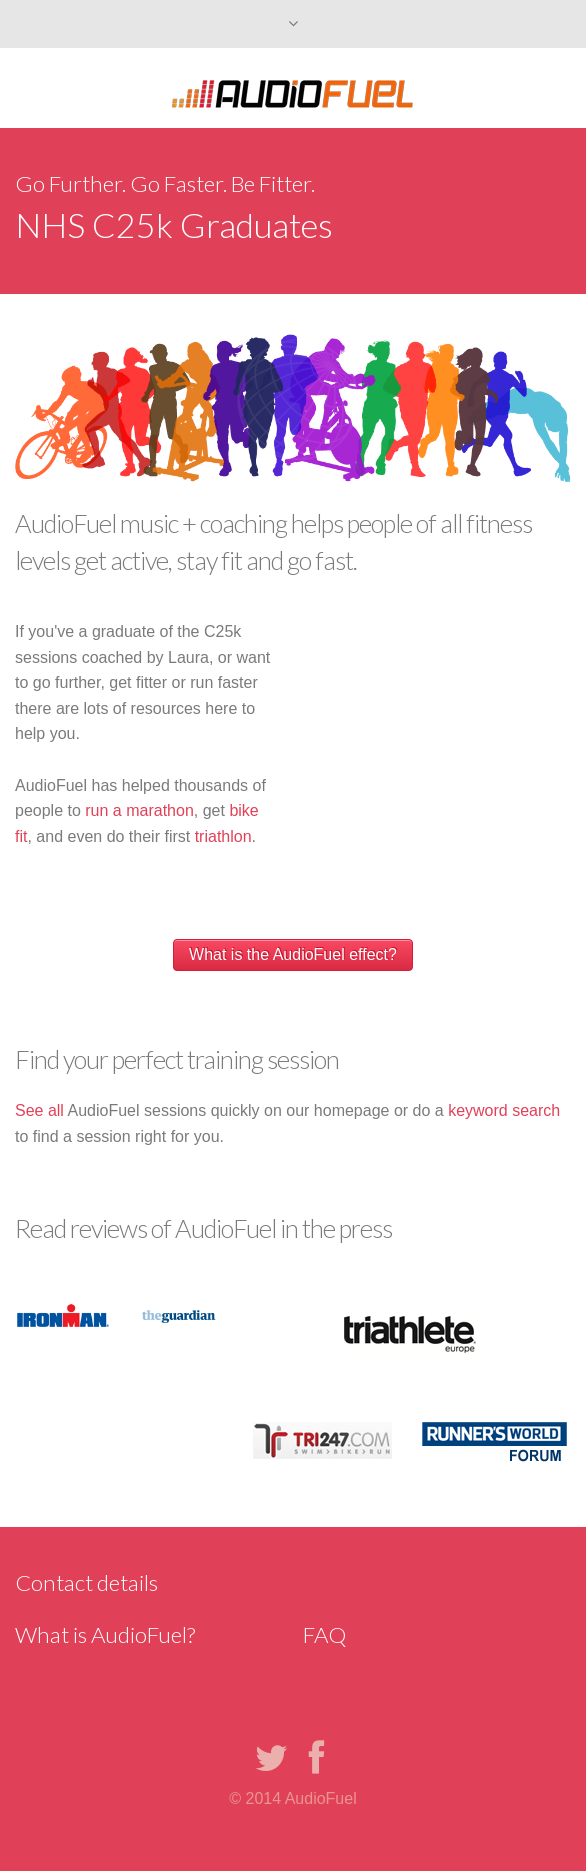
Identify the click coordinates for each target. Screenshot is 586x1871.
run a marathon (139, 810)
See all (39, 1110)
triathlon (223, 836)
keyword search (504, 1110)
